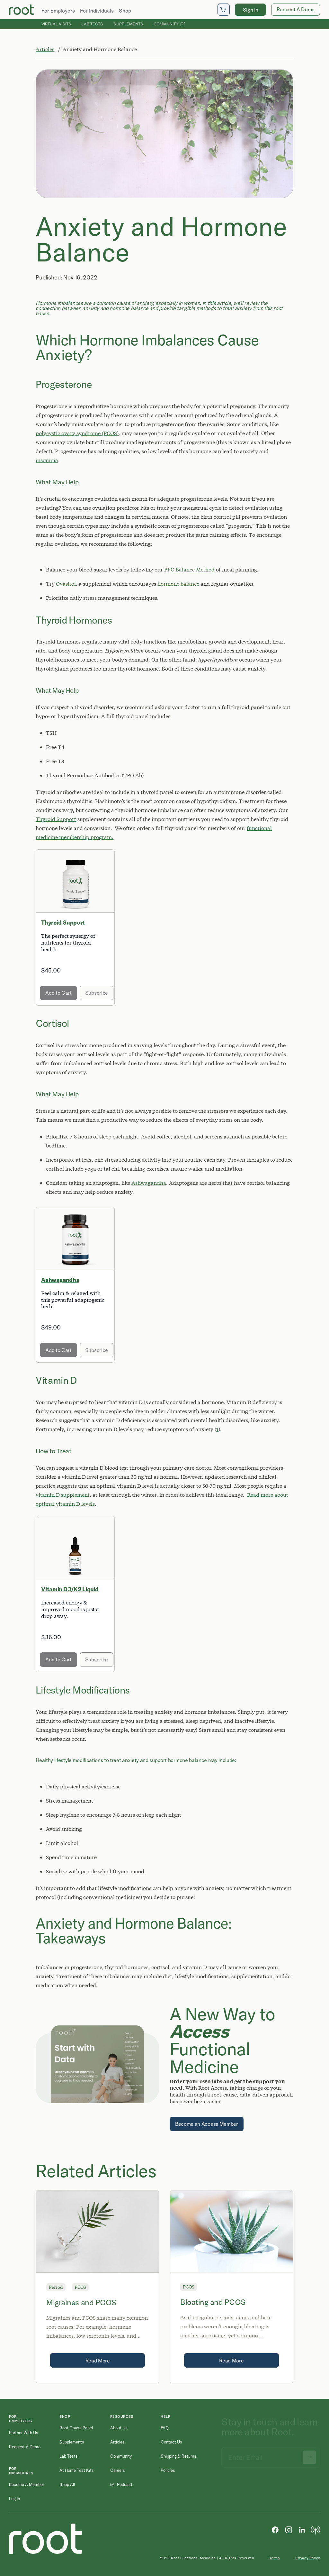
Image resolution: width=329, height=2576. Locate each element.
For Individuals (97, 10)
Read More (97, 2360)
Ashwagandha (148, 1182)
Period (56, 2287)
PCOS (80, 2287)
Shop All (67, 2484)
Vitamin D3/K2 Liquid (70, 1589)
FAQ (165, 2427)
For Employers (58, 10)
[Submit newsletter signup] (309, 2454)
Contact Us (171, 2441)
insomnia (47, 460)
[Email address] (270, 2454)
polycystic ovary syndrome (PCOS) (77, 433)
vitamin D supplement (63, 1494)
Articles (45, 49)
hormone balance (178, 583)
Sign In (250, 9)
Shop (125, 10)
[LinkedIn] (302, 2529)
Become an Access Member (206, 2124)
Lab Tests (92, 23)
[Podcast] (315, 2529)
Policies (168, 2470)
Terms (275, 2558)
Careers (117, 2470)
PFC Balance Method (189, 569)
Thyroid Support (56, 819)
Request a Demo (24, 2446)
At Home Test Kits (76, 2470)
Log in (14, 2498)
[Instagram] (288, 2529)
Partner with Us (23, 2432)
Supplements (128, 23)
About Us (119, 2427)
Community (169, 23)
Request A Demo (296, 9)
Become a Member (26, 2484)
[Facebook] (275, 2529)
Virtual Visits (56, 23)
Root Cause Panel (76, 2427)
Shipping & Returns (178, 2456)
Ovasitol (66, 583)
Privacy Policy (307, 2558)
